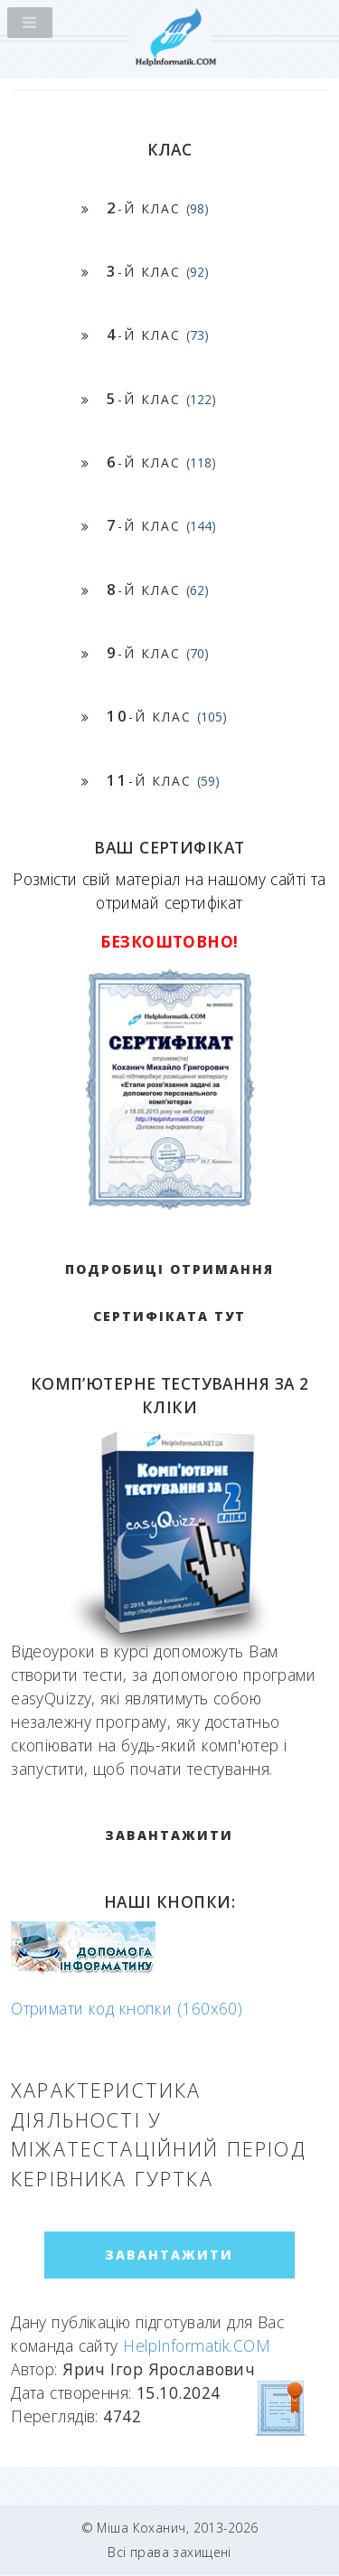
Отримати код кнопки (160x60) (126, 2008)
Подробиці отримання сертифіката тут (169, 1292)
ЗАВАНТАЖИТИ (169, 1835)
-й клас (158, 207)
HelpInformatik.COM (196, 2345)
